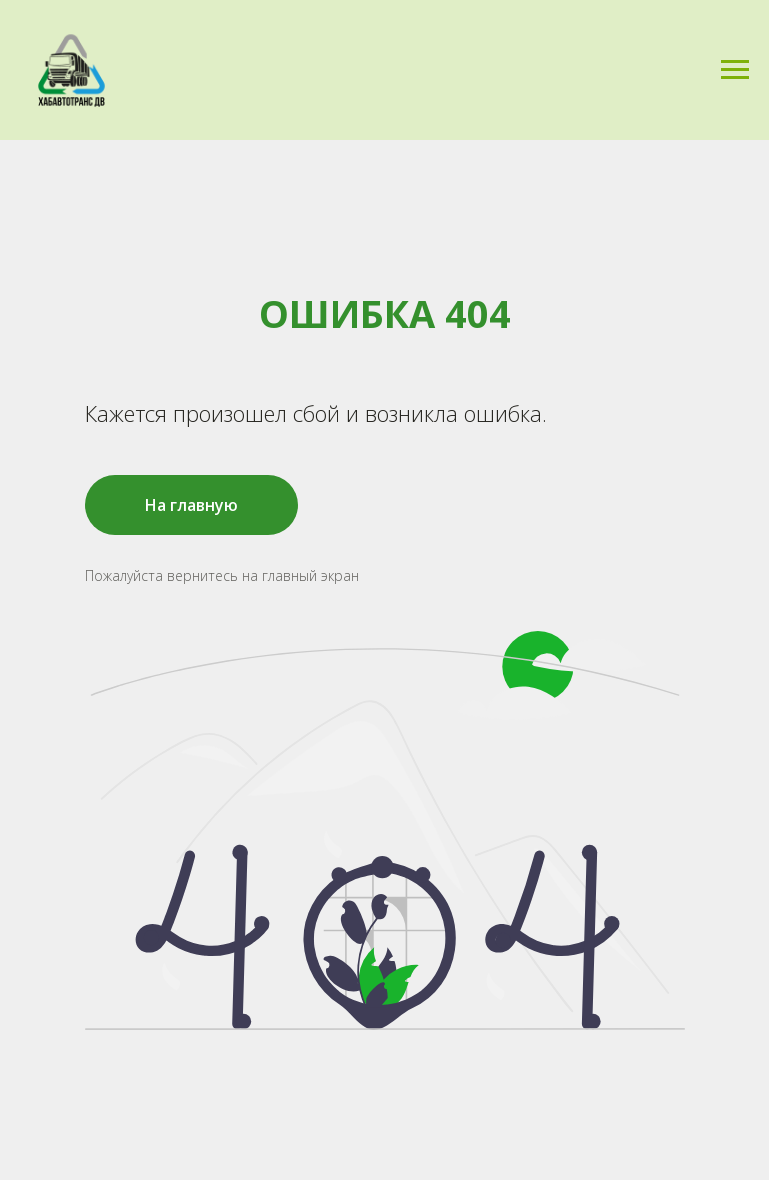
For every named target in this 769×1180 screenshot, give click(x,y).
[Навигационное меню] (735, 70)
